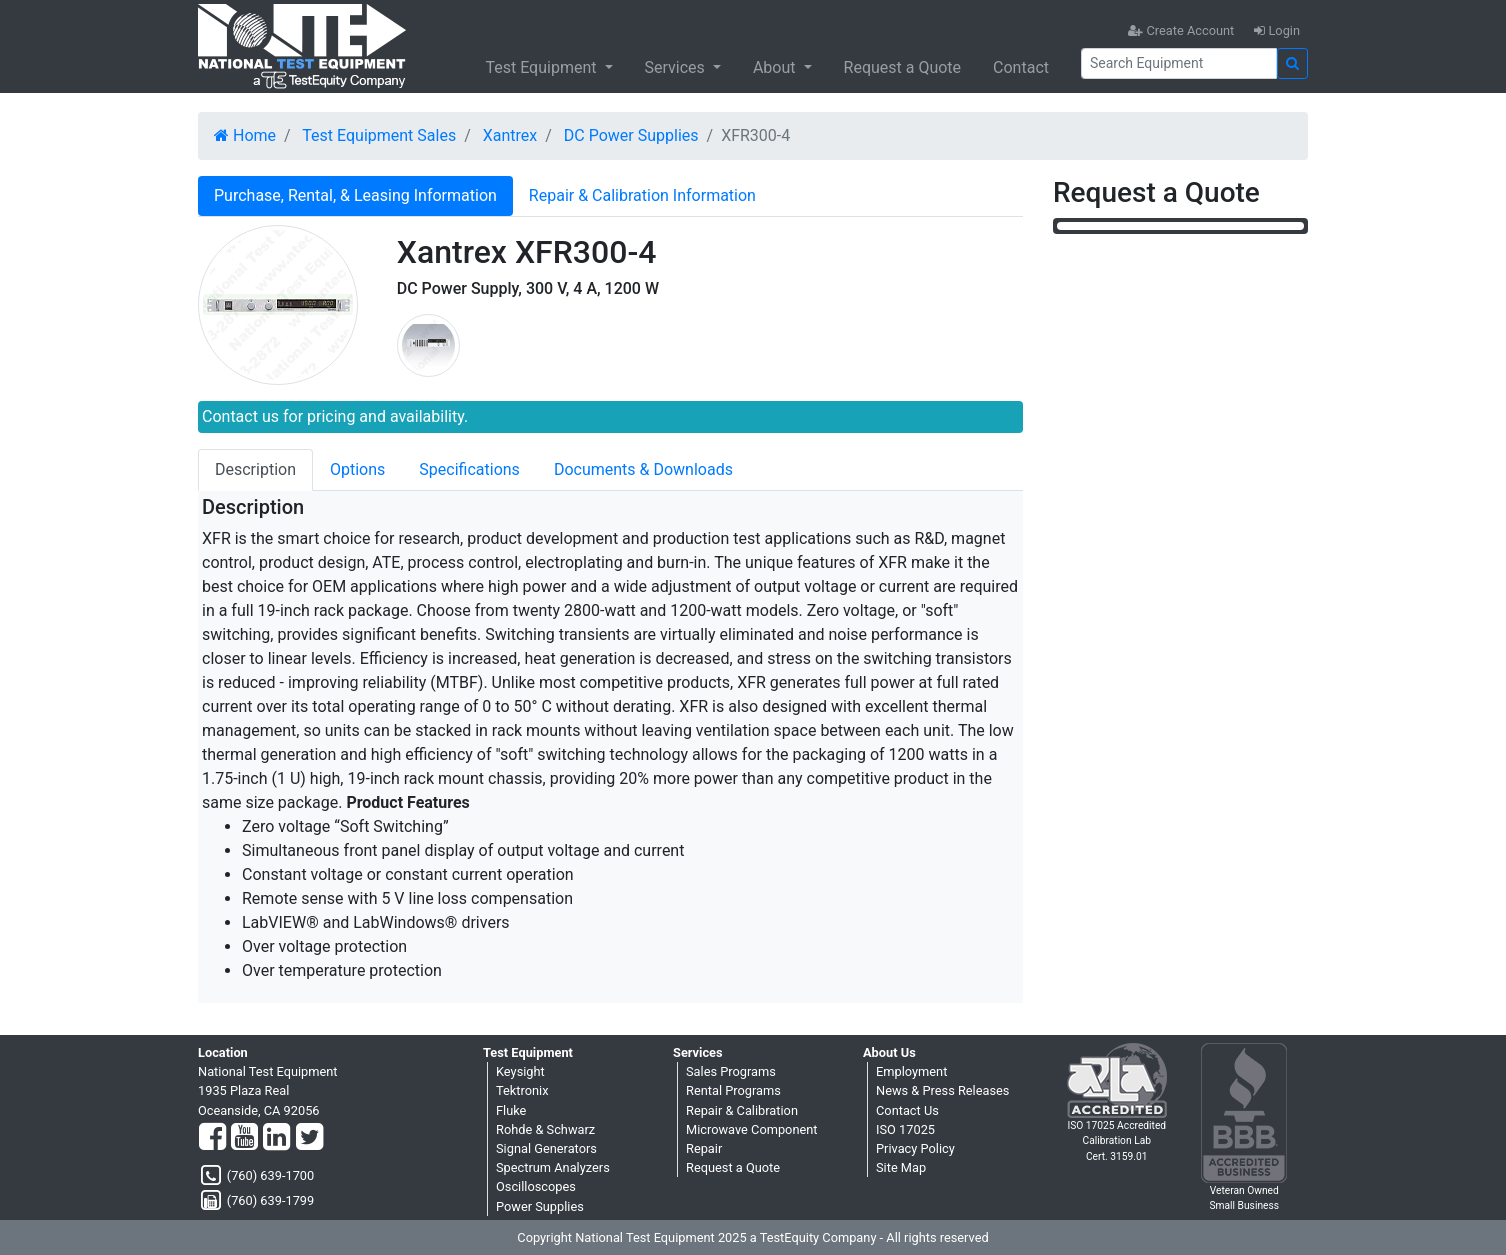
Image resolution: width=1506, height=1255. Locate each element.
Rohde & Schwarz (545, 1129)
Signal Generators (546, 1148)
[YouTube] (244, 1138)
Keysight (520, 1071)
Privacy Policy (915, 1148)
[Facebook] (212, 1138)
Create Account (1181, 30)
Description (255, 469)
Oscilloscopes (536, 1186)
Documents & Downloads (643, 469)
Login (1277, 30)
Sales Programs (731, 1071)
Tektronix (522, 1090)
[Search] (1179, 63)
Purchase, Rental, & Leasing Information (355, 195)
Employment (911, 1071)
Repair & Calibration (742, 1110)
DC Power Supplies (631, 135)
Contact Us (907, 1110)
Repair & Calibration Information (642, 195)
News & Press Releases (942, 1090)
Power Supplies (540, 1206)
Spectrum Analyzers (553, 1167)
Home (245, 135)
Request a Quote (903, 67)
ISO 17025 (905, 1129)
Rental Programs (733, 1090)
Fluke (511, 1110)
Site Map (901, 1167)
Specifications (469, 469)
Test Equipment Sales (379, 135)
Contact (1021, 67)
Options (357, 469)
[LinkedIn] (276, 1138)
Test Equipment (542, 67)
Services (677, 67)
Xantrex (510, 135)
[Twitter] (309, 1138)
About (776, 67)
